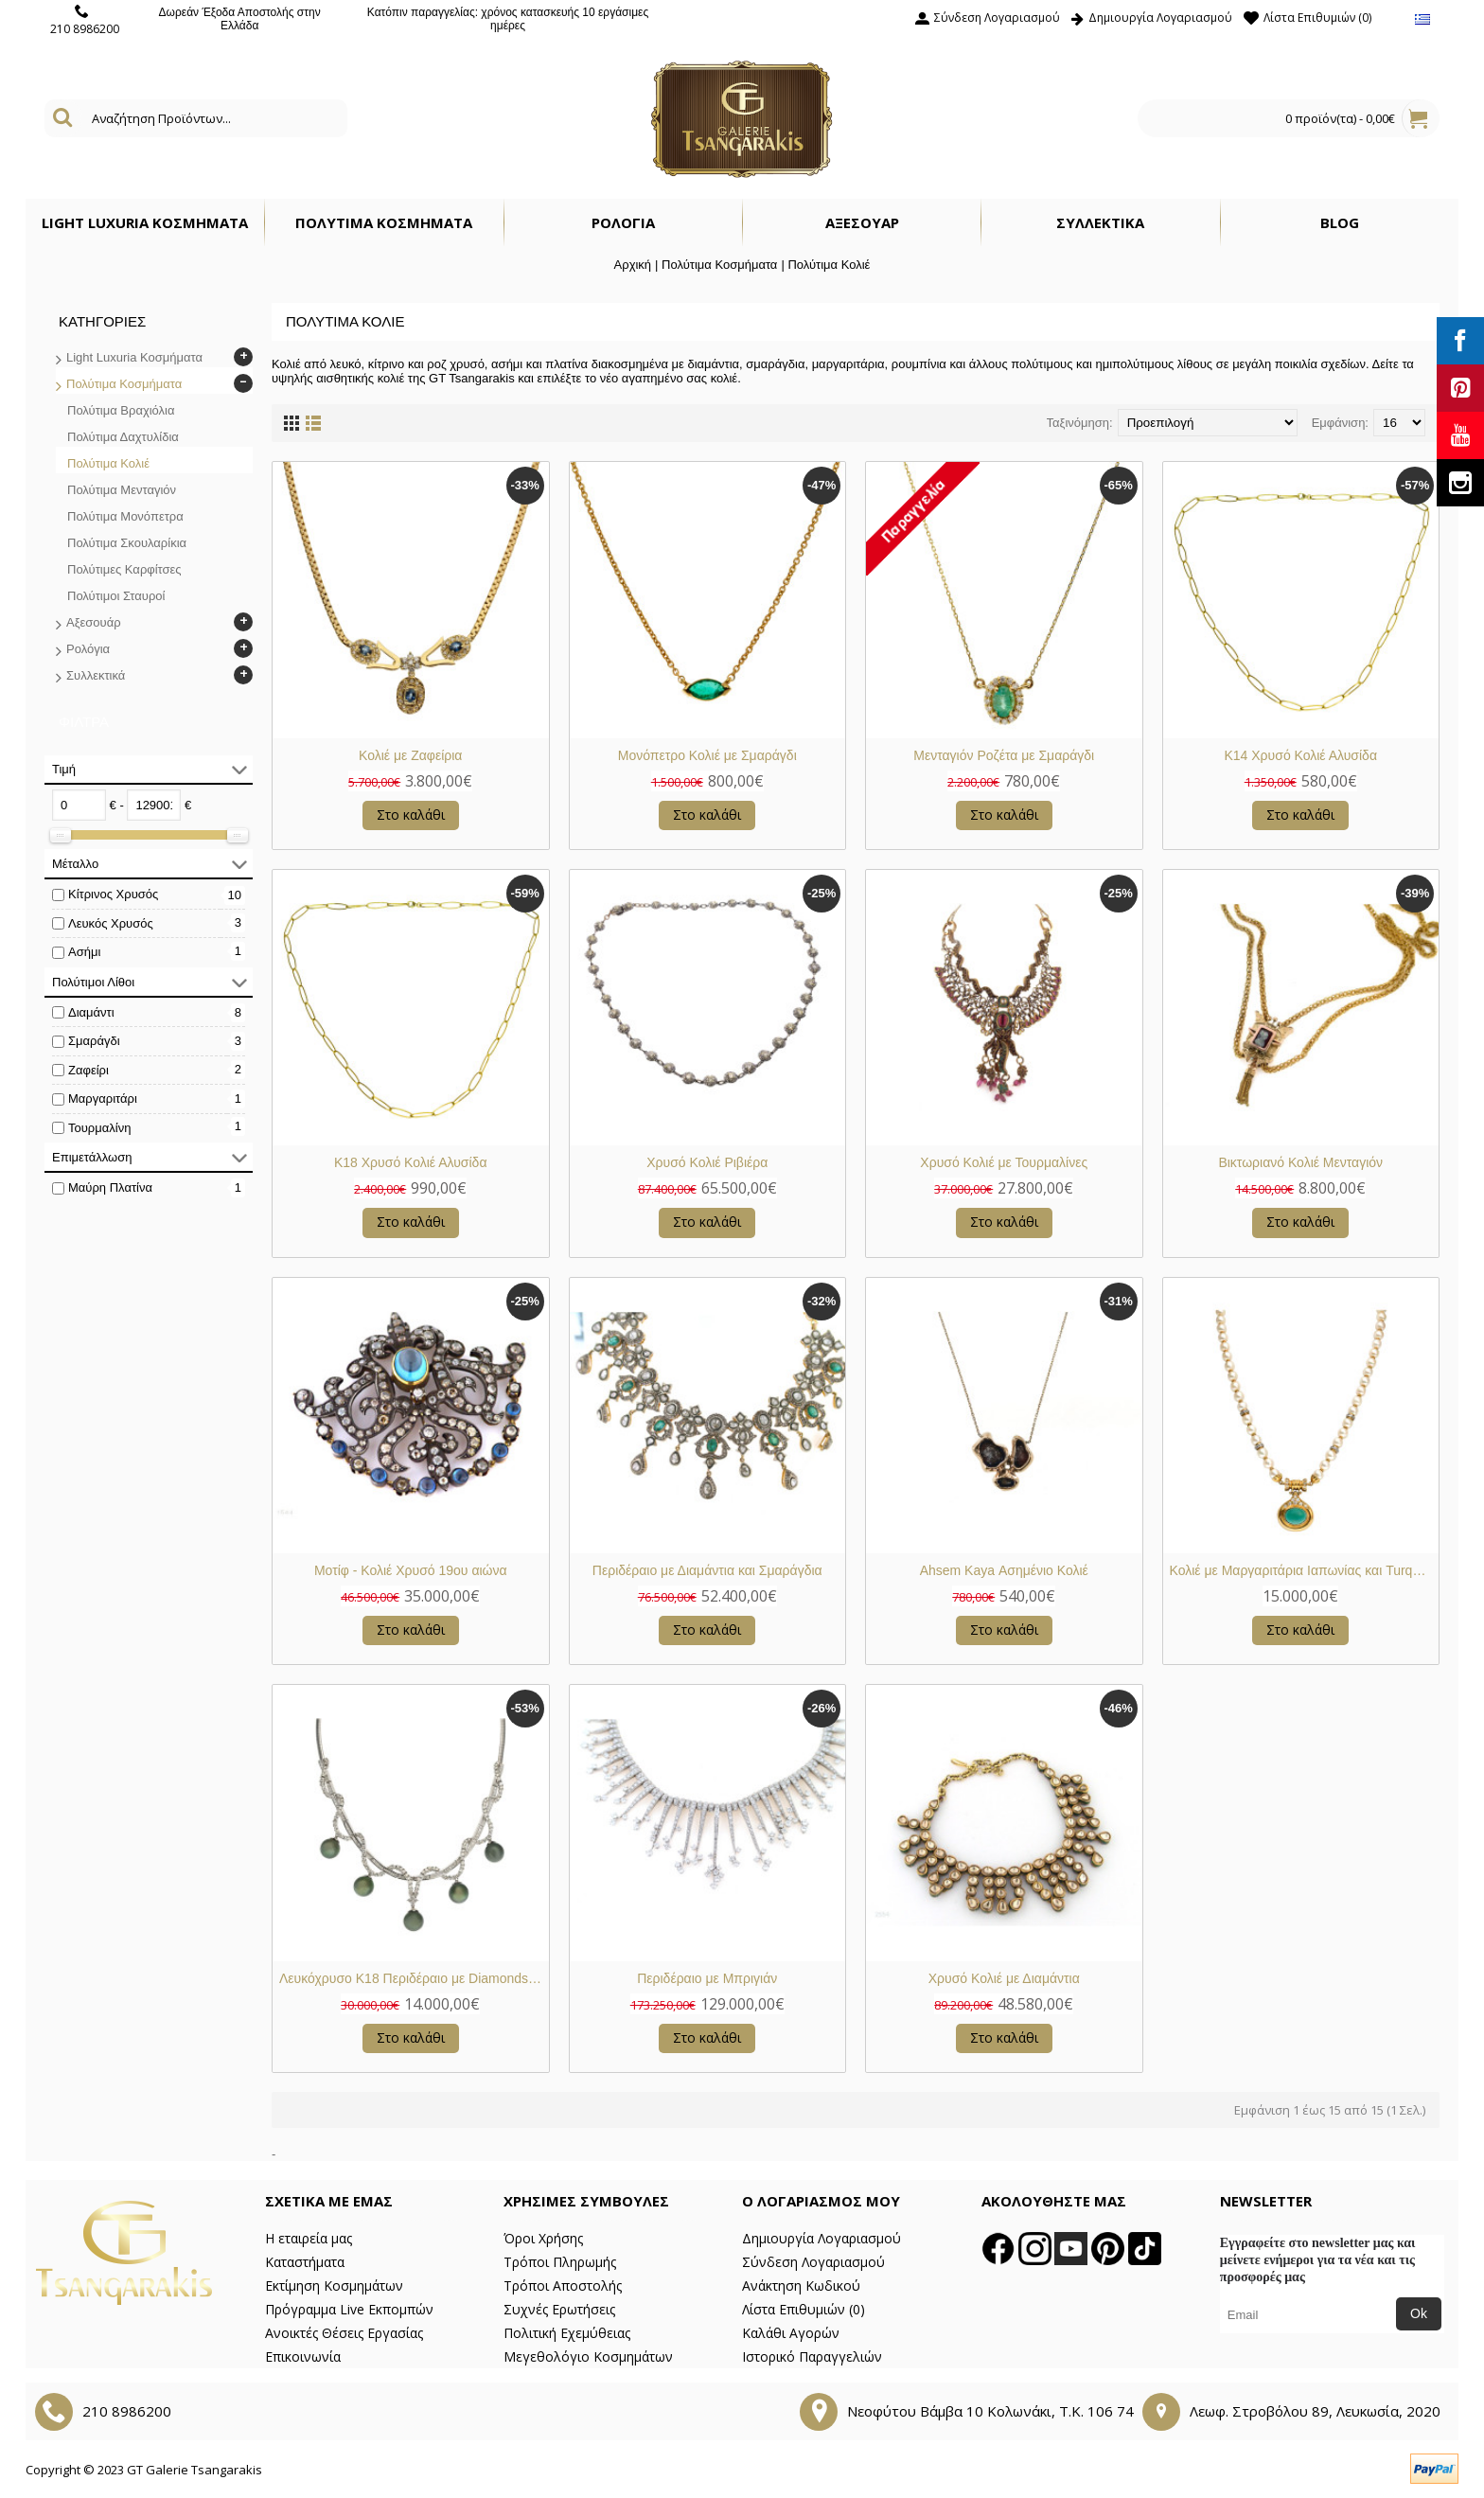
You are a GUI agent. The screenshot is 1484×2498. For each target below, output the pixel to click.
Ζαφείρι (88, 1070)
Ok (1418, 2313)
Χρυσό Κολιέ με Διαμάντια (1004, 1978)
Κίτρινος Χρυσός (113, 894)
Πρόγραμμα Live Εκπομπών (349, 2309)
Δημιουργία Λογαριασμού (821, 2238)
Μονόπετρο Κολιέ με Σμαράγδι (707, 755)
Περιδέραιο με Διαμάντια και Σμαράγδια (707, 1570)
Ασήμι (84, 952)
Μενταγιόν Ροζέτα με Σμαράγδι (1003, 755)
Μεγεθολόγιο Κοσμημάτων (588, 2356)
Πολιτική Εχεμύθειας (567, 2333)
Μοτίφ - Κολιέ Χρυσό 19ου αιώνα (410, 1570)
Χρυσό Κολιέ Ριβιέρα (707, 1162)
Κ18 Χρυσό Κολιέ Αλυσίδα (410, 1162)
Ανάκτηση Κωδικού (801, 2285)
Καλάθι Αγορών (790, 2333)
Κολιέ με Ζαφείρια (410, 755)
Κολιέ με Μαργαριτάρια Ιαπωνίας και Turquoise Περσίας (1305, 1570)
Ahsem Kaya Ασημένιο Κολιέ (1004, 1570)
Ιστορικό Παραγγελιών (812, 2356)
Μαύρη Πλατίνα (110, 1187)
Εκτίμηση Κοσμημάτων (334, 2285)
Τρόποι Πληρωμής (560, 2262)
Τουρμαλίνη (99, 1128)
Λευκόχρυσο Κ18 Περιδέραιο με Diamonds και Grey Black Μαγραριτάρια (414, 1978)
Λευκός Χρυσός (110, 923)
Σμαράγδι (94, 1041)
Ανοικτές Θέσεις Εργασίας (344, 2333)
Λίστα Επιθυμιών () (803, 2309)
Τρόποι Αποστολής (563, 2285)
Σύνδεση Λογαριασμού (813, 2262)
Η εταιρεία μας (308, 2238)
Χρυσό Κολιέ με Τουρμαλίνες (1003, 1162)
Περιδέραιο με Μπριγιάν (707, 1978)
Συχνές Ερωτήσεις (559, 2309)
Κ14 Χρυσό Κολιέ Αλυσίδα (1300, 755)
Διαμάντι (91, 1012)
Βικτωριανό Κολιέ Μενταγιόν (1300, 1162)
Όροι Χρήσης (543, 2238)
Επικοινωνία (303, 2356)
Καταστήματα (304, 2262)
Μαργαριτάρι (102, 1098)
